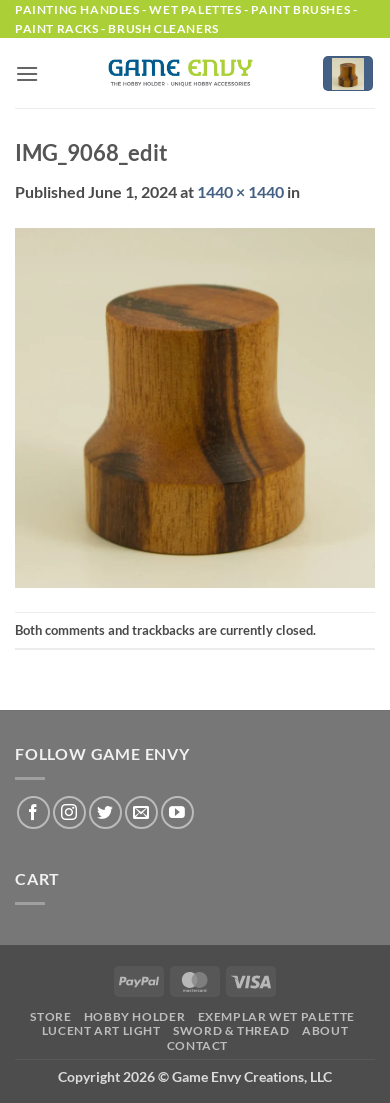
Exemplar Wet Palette (276, 1016)
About (325, 1030)
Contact (197, 1045)
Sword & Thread (231, 1030)
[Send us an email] (141, 812)
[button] (27, 73)
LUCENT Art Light (101, 1030)
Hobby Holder (134, 1016)
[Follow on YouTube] (177, 812)
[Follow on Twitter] (105, 812)
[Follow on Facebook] (33, 812)
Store (50, 1016)
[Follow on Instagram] (69, 812)
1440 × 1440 (240, 191)
